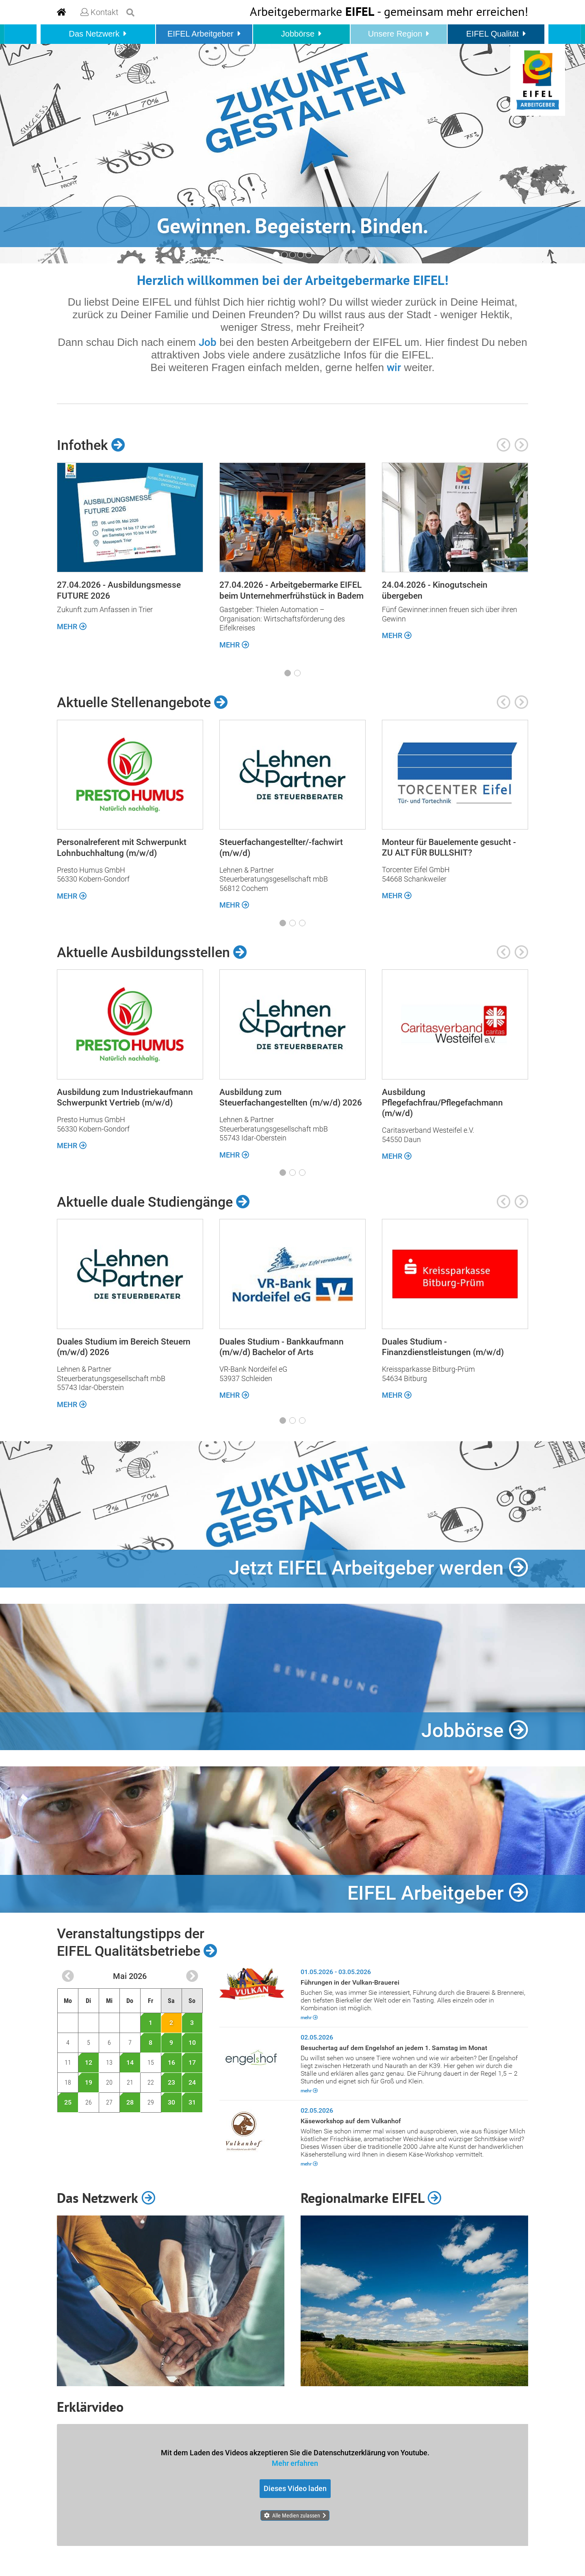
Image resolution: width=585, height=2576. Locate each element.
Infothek (91, 445)
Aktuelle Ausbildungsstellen (152, 952)
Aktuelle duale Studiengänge (153, 1202)
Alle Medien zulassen (296, 2515)
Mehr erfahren (295, 2463)
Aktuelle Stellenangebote (142, 702)
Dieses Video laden (295, 2488)
